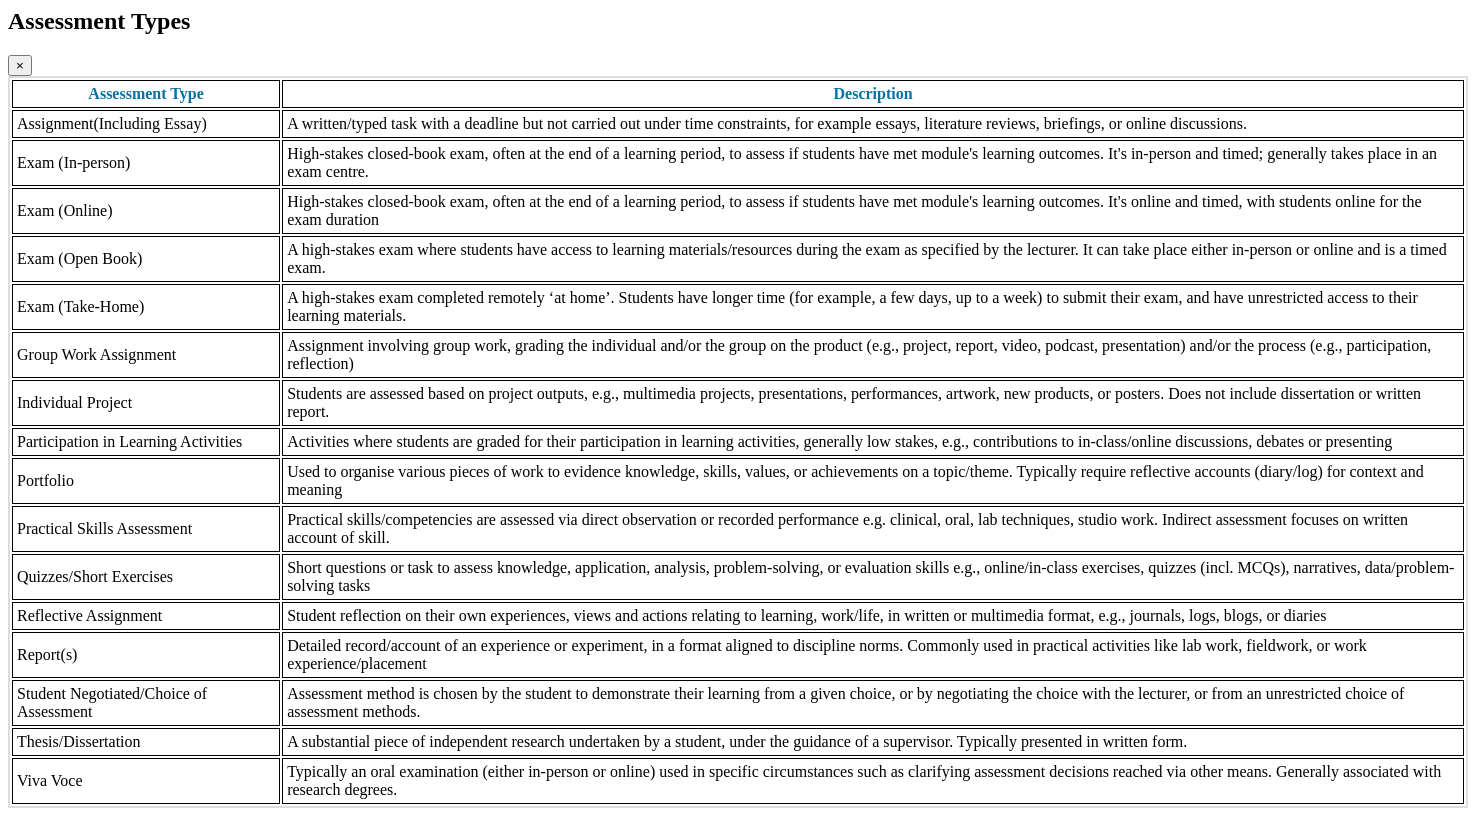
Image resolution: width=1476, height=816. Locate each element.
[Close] (20, 65)
